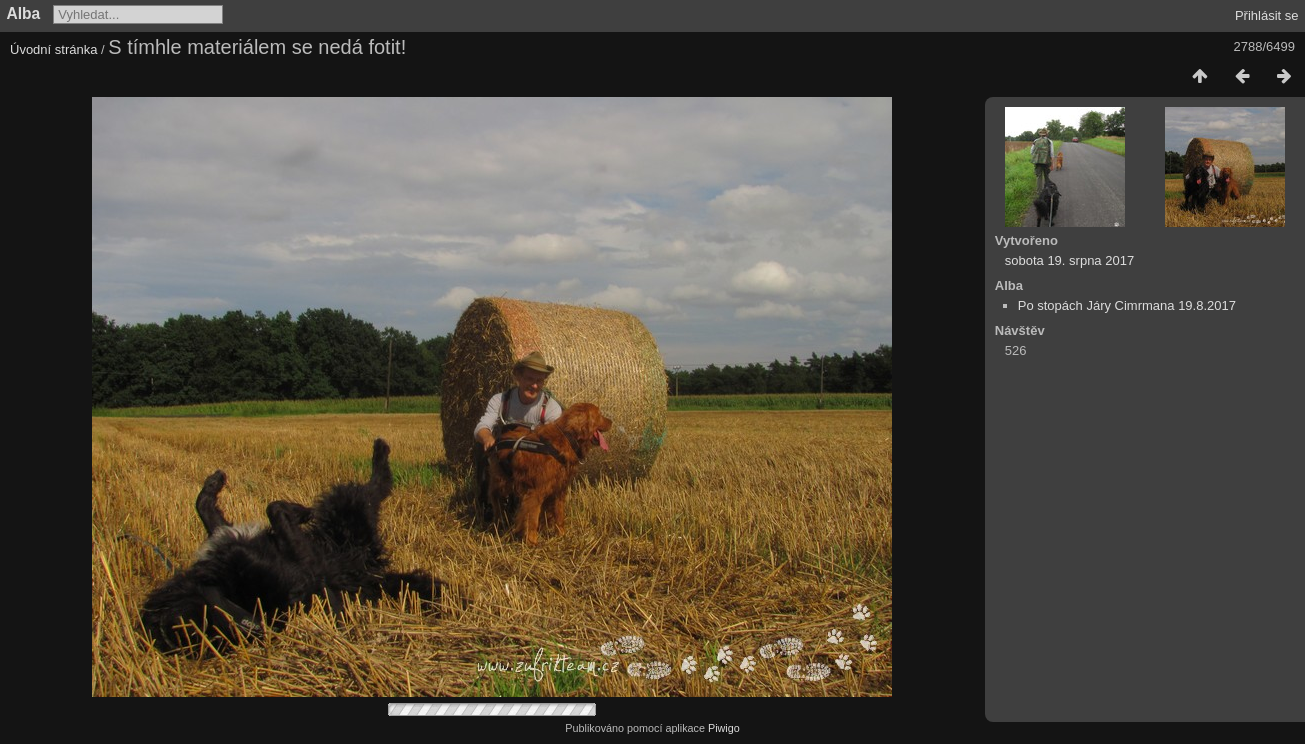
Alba (24, 13)
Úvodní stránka (53, 49)
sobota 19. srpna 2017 (1069, 260)
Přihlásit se (1267, 15)
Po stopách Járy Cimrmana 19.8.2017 (1127, 305)
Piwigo (724, 728)
